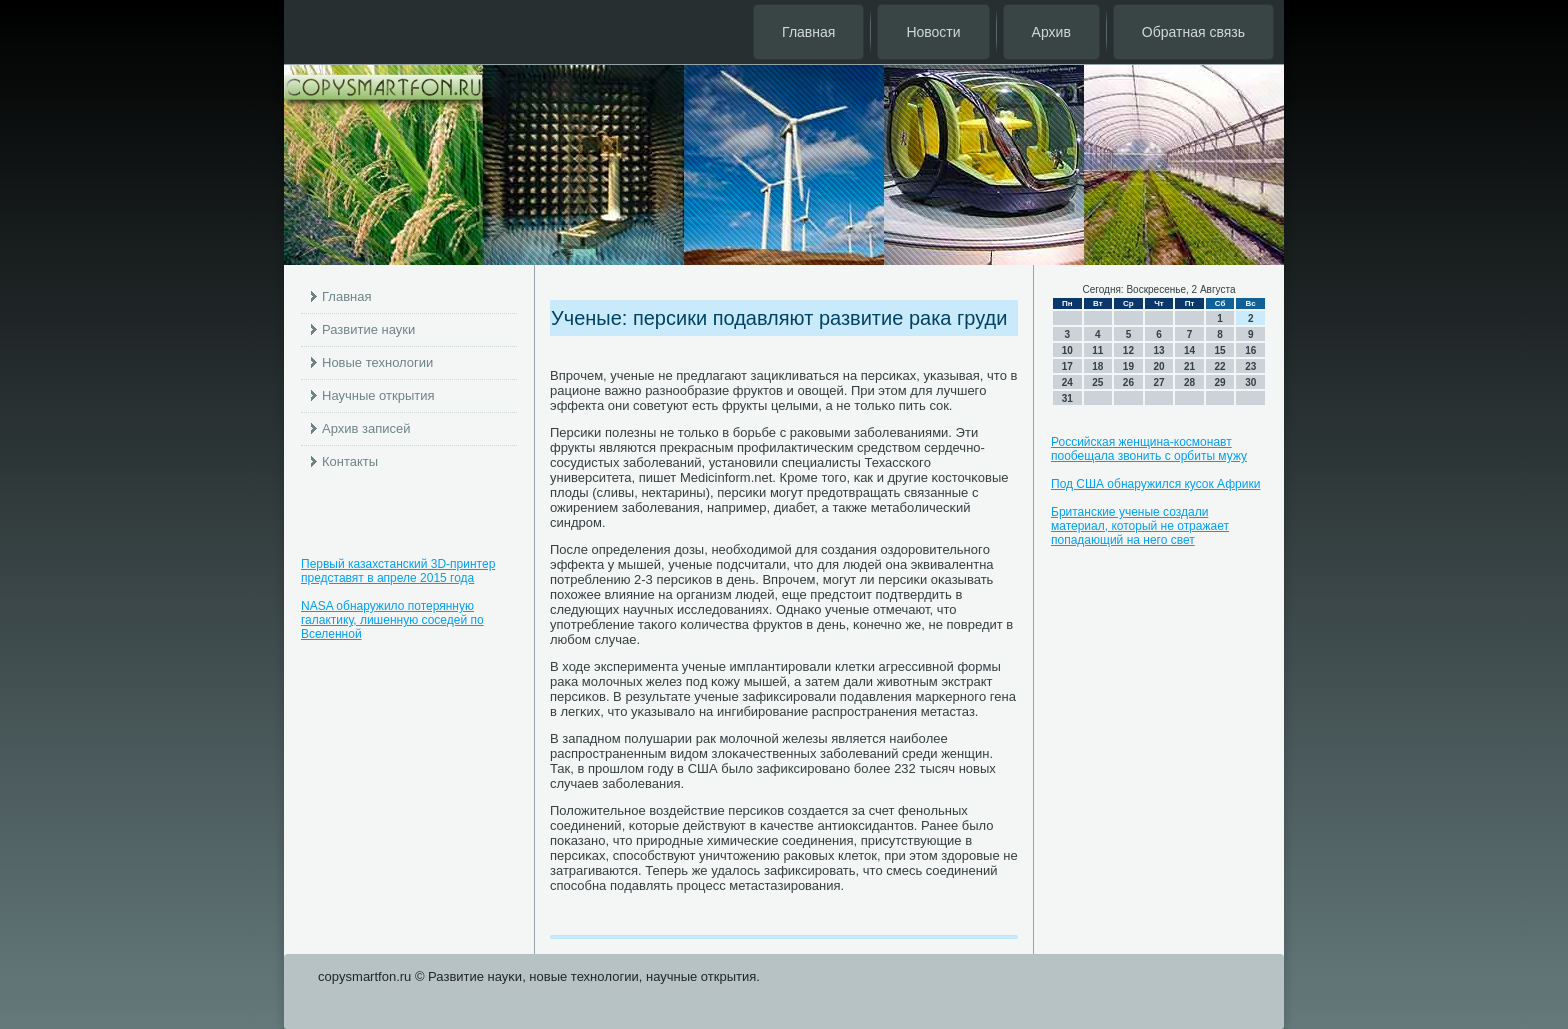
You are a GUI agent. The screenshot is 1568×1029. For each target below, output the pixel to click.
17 (1067, 366)
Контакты (350, 461)
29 (1220, 382)
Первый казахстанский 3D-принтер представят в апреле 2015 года (398, 571)
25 (1097, 382)
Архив (1051, 32)
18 (1097, 366)
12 (1128, 350)
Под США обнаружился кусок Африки (1155, 484)
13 (1158, 350)
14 (1189, 350)
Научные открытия (378, 395)
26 (1128, 382)
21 (1189, 366)
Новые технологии (377, 362)
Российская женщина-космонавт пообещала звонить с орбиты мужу (1149, 449)
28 (1189, 382)
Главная (808, 32)
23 (1250, 366)
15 (1220, 350)
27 (1158, 382)
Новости (933, 32)
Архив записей (366, 428)
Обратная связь (1193, 32)
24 (1067, 382)
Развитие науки (368, 329)
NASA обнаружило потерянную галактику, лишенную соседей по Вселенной (392, 620)
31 (1067, 398)
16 (1250, 350)
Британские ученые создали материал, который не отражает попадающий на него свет (1140, 526)
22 (1220, 366)
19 (1128, 366)
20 (1158, 366)
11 (1097, 350)
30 (1250, 382)
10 (1067, 350)
